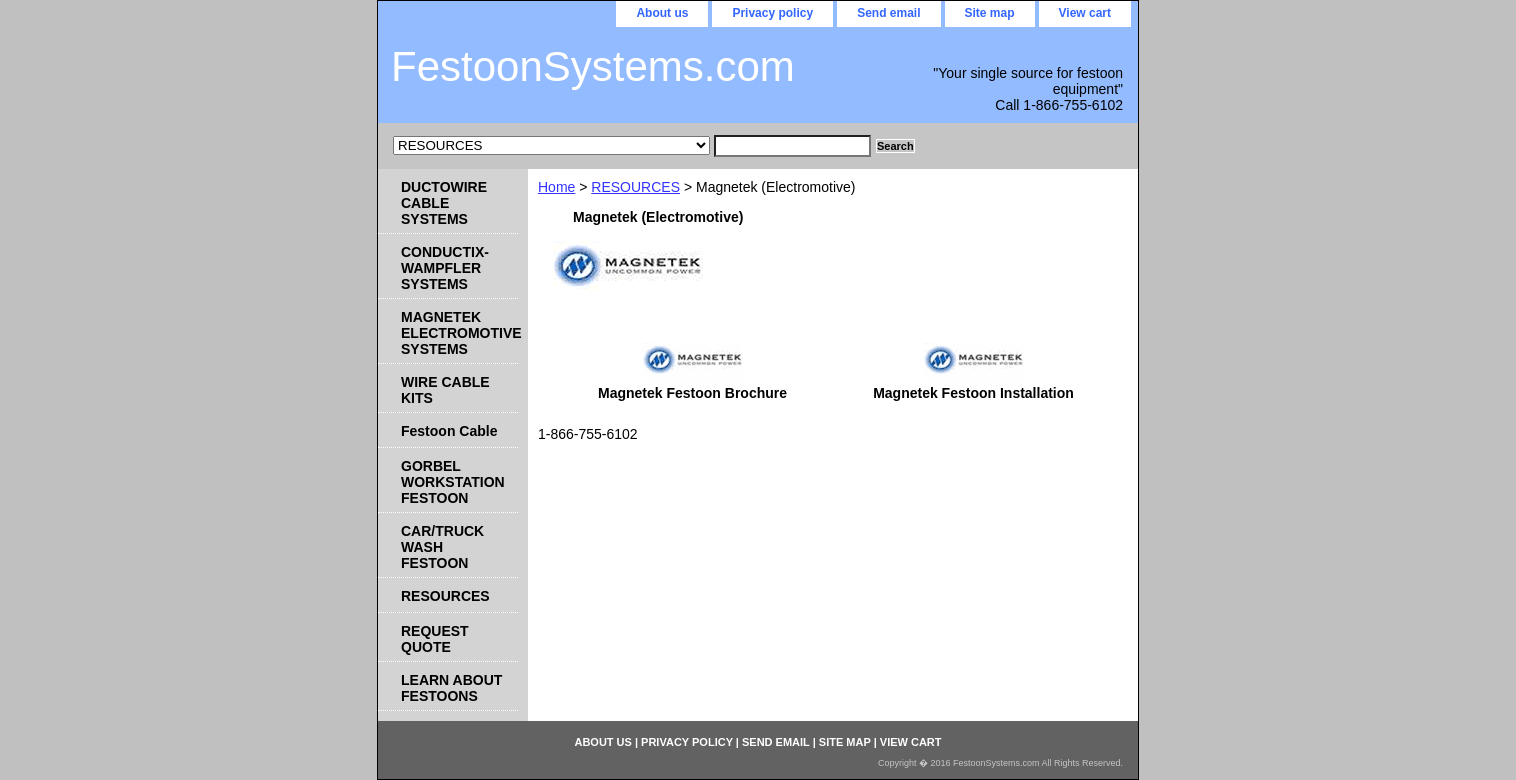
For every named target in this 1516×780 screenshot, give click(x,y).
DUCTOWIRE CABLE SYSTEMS (444, 203)
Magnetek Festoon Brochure (692, 393)
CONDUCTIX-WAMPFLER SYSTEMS (445, 268)
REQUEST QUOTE (435, 639)
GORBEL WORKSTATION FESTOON (453, 482)
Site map (990, 13)
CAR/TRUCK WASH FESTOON (442, 547)
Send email (888, 13)
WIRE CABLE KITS (445, 390)
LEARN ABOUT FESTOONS (451, 688)
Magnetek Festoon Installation (973, 393)
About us (662, 13)
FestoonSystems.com (593, 66)
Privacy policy (772, 13)
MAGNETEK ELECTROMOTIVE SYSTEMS (459, 333)
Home (556, 187)
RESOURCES (635, 187)
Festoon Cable (449, 431)
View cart (1085, 13)
